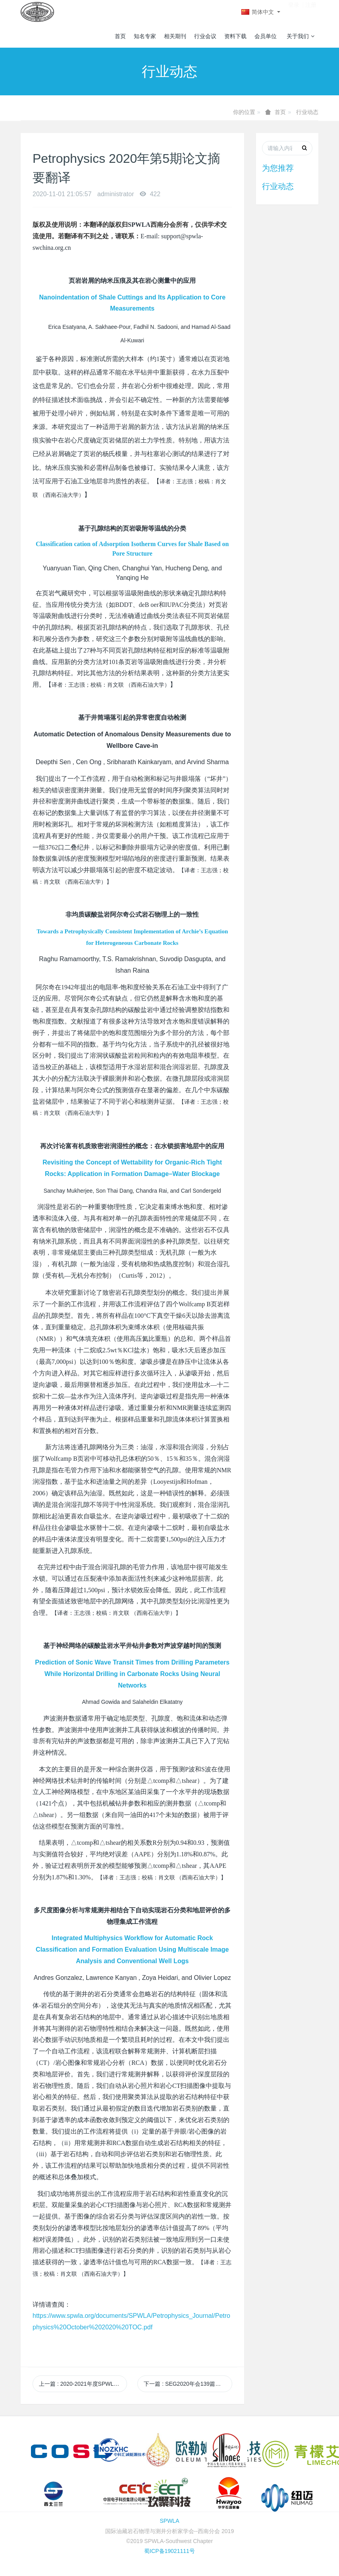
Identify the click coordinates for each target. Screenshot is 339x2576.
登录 (293, 11)
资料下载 (235, 36)
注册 (310, 11)
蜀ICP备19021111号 (169, 2551)
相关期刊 (175, 36)
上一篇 (83, 2384)
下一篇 (188, 2384)
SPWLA (169, 2521)
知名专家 (145, 36)
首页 (120, 36)
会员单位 (265, 36)
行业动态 (307, 112)
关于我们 (300, 36)
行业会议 (205, 36)
